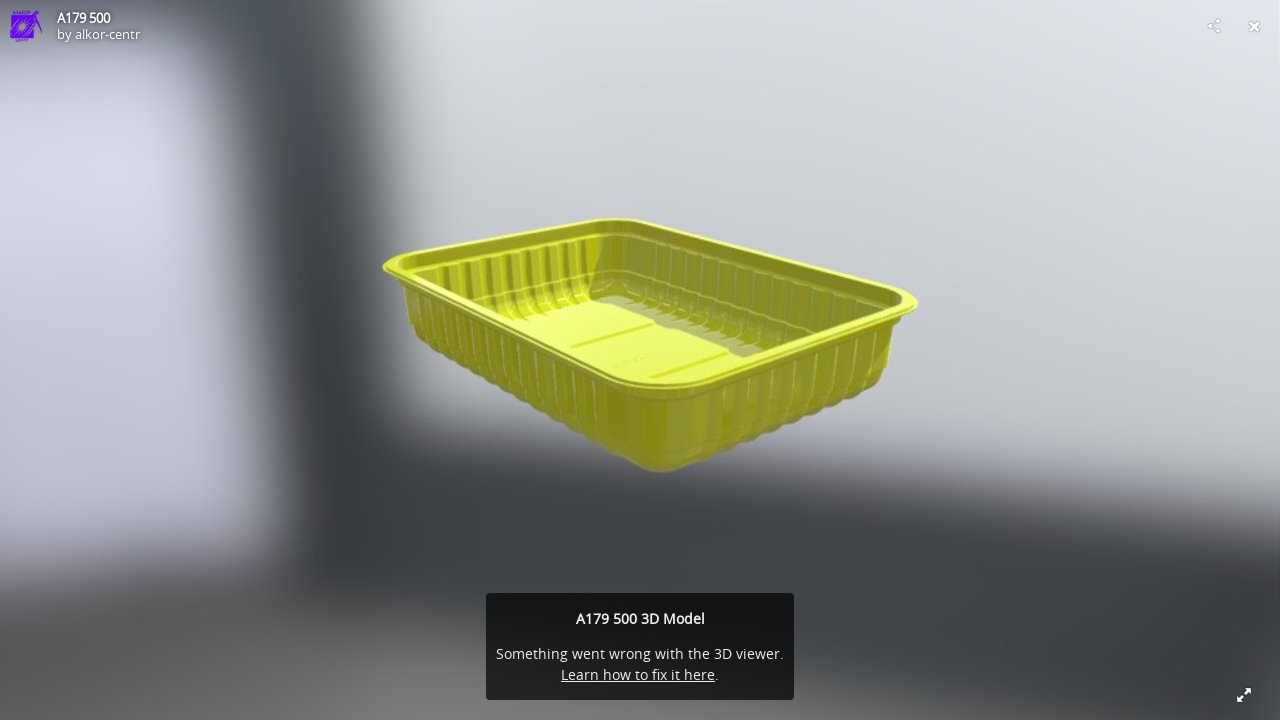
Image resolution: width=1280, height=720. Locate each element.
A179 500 (83, 18)
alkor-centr (107, 34)
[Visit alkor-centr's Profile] (26, 26)
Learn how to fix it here (638, 674)
